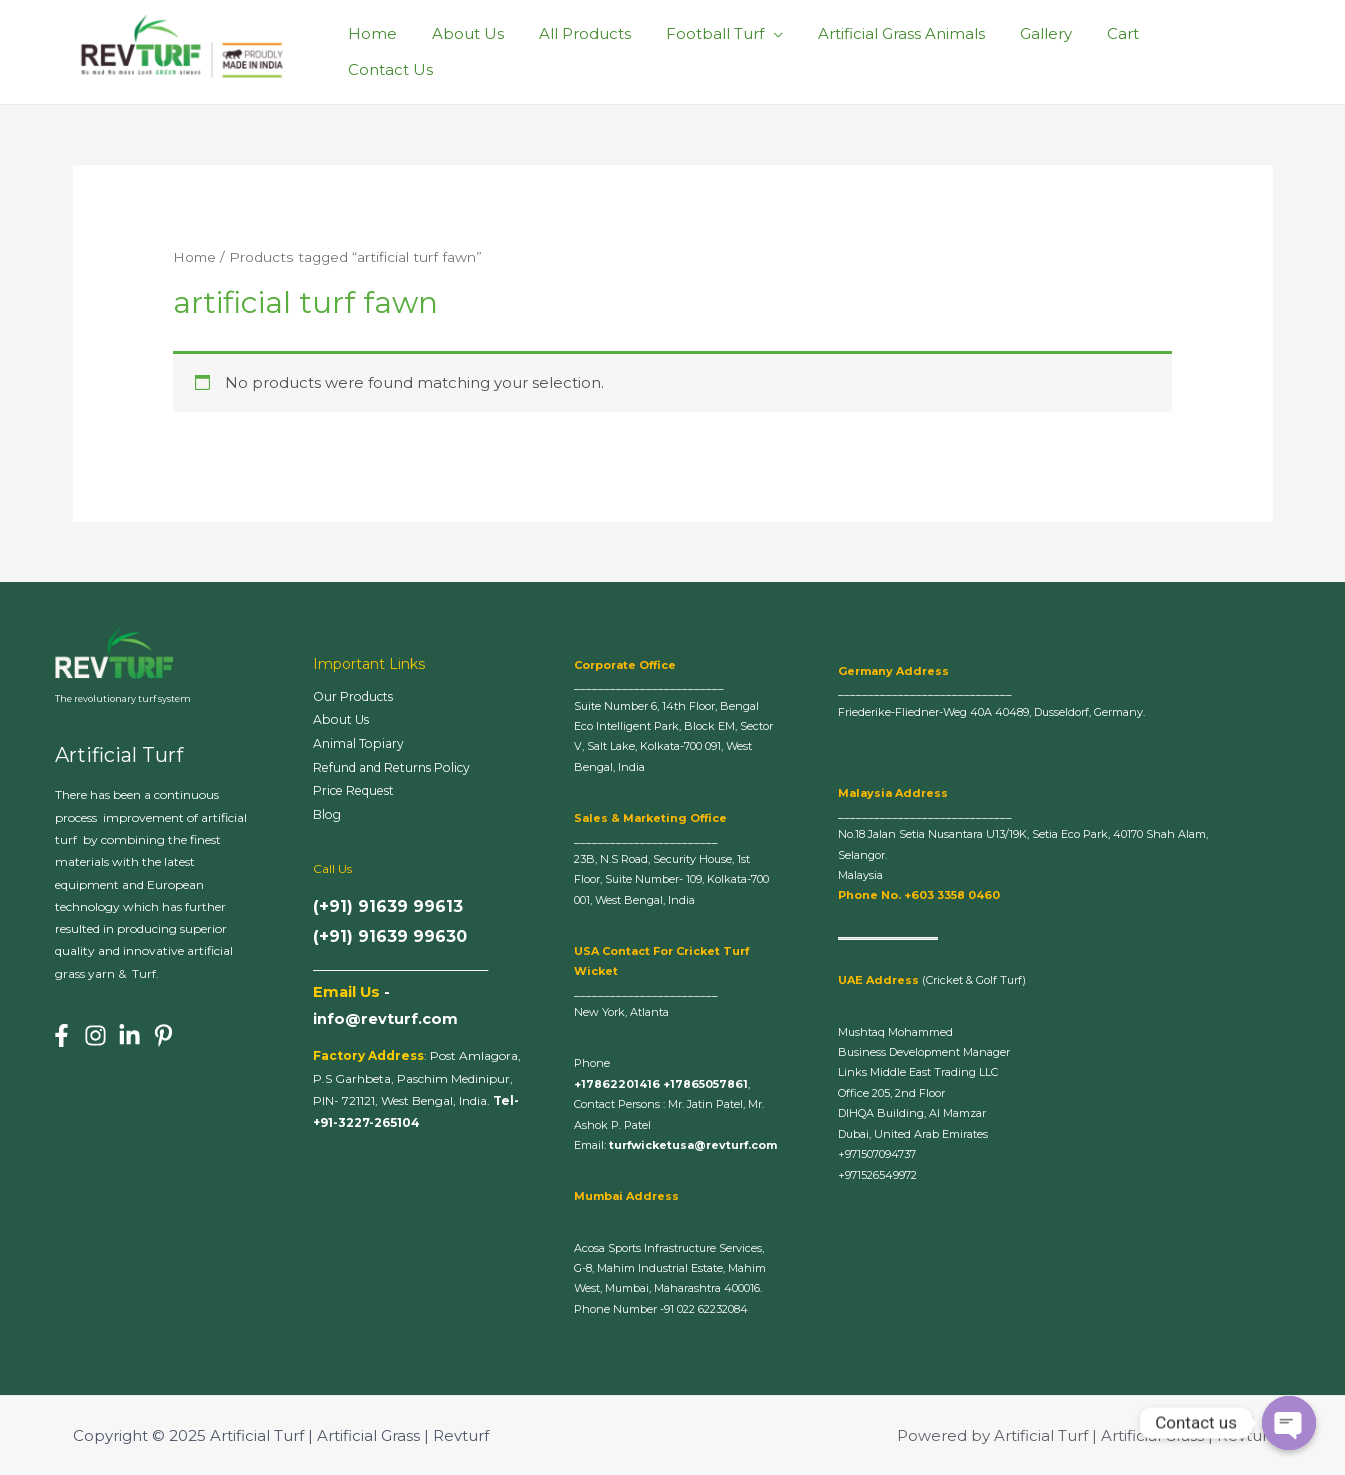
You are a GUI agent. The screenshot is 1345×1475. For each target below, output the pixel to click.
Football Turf (734, 51)
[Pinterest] (163, 1035)
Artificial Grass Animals (915, 51)
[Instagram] (95, 1035)
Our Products (356, 697)
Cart (1127, 51)
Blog (328, 817)
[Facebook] (61, 1035)
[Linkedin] (129, 1035)
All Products (609, 51)
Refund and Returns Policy (398, 769)
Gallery (1055, 51)
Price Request (359, 793)
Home (406, 51)
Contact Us (1215, 51)
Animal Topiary (360, 745)
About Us (497, 51)
